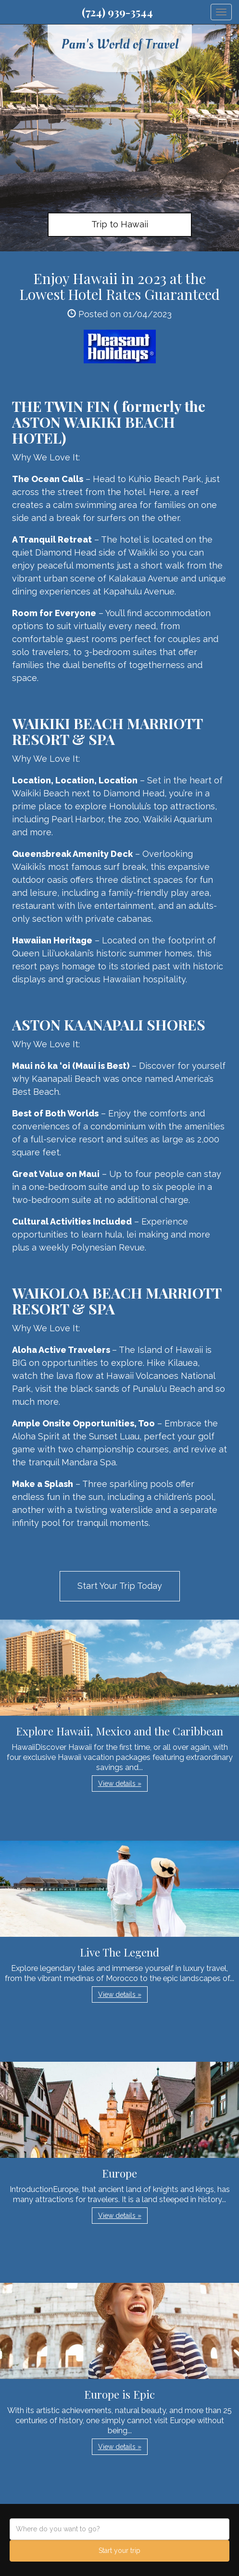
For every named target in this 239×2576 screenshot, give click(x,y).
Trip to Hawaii (119, 224)
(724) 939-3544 (117, 12)
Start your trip (119, 2550)
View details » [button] (119, 1783)
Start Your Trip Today (119, 1586)
